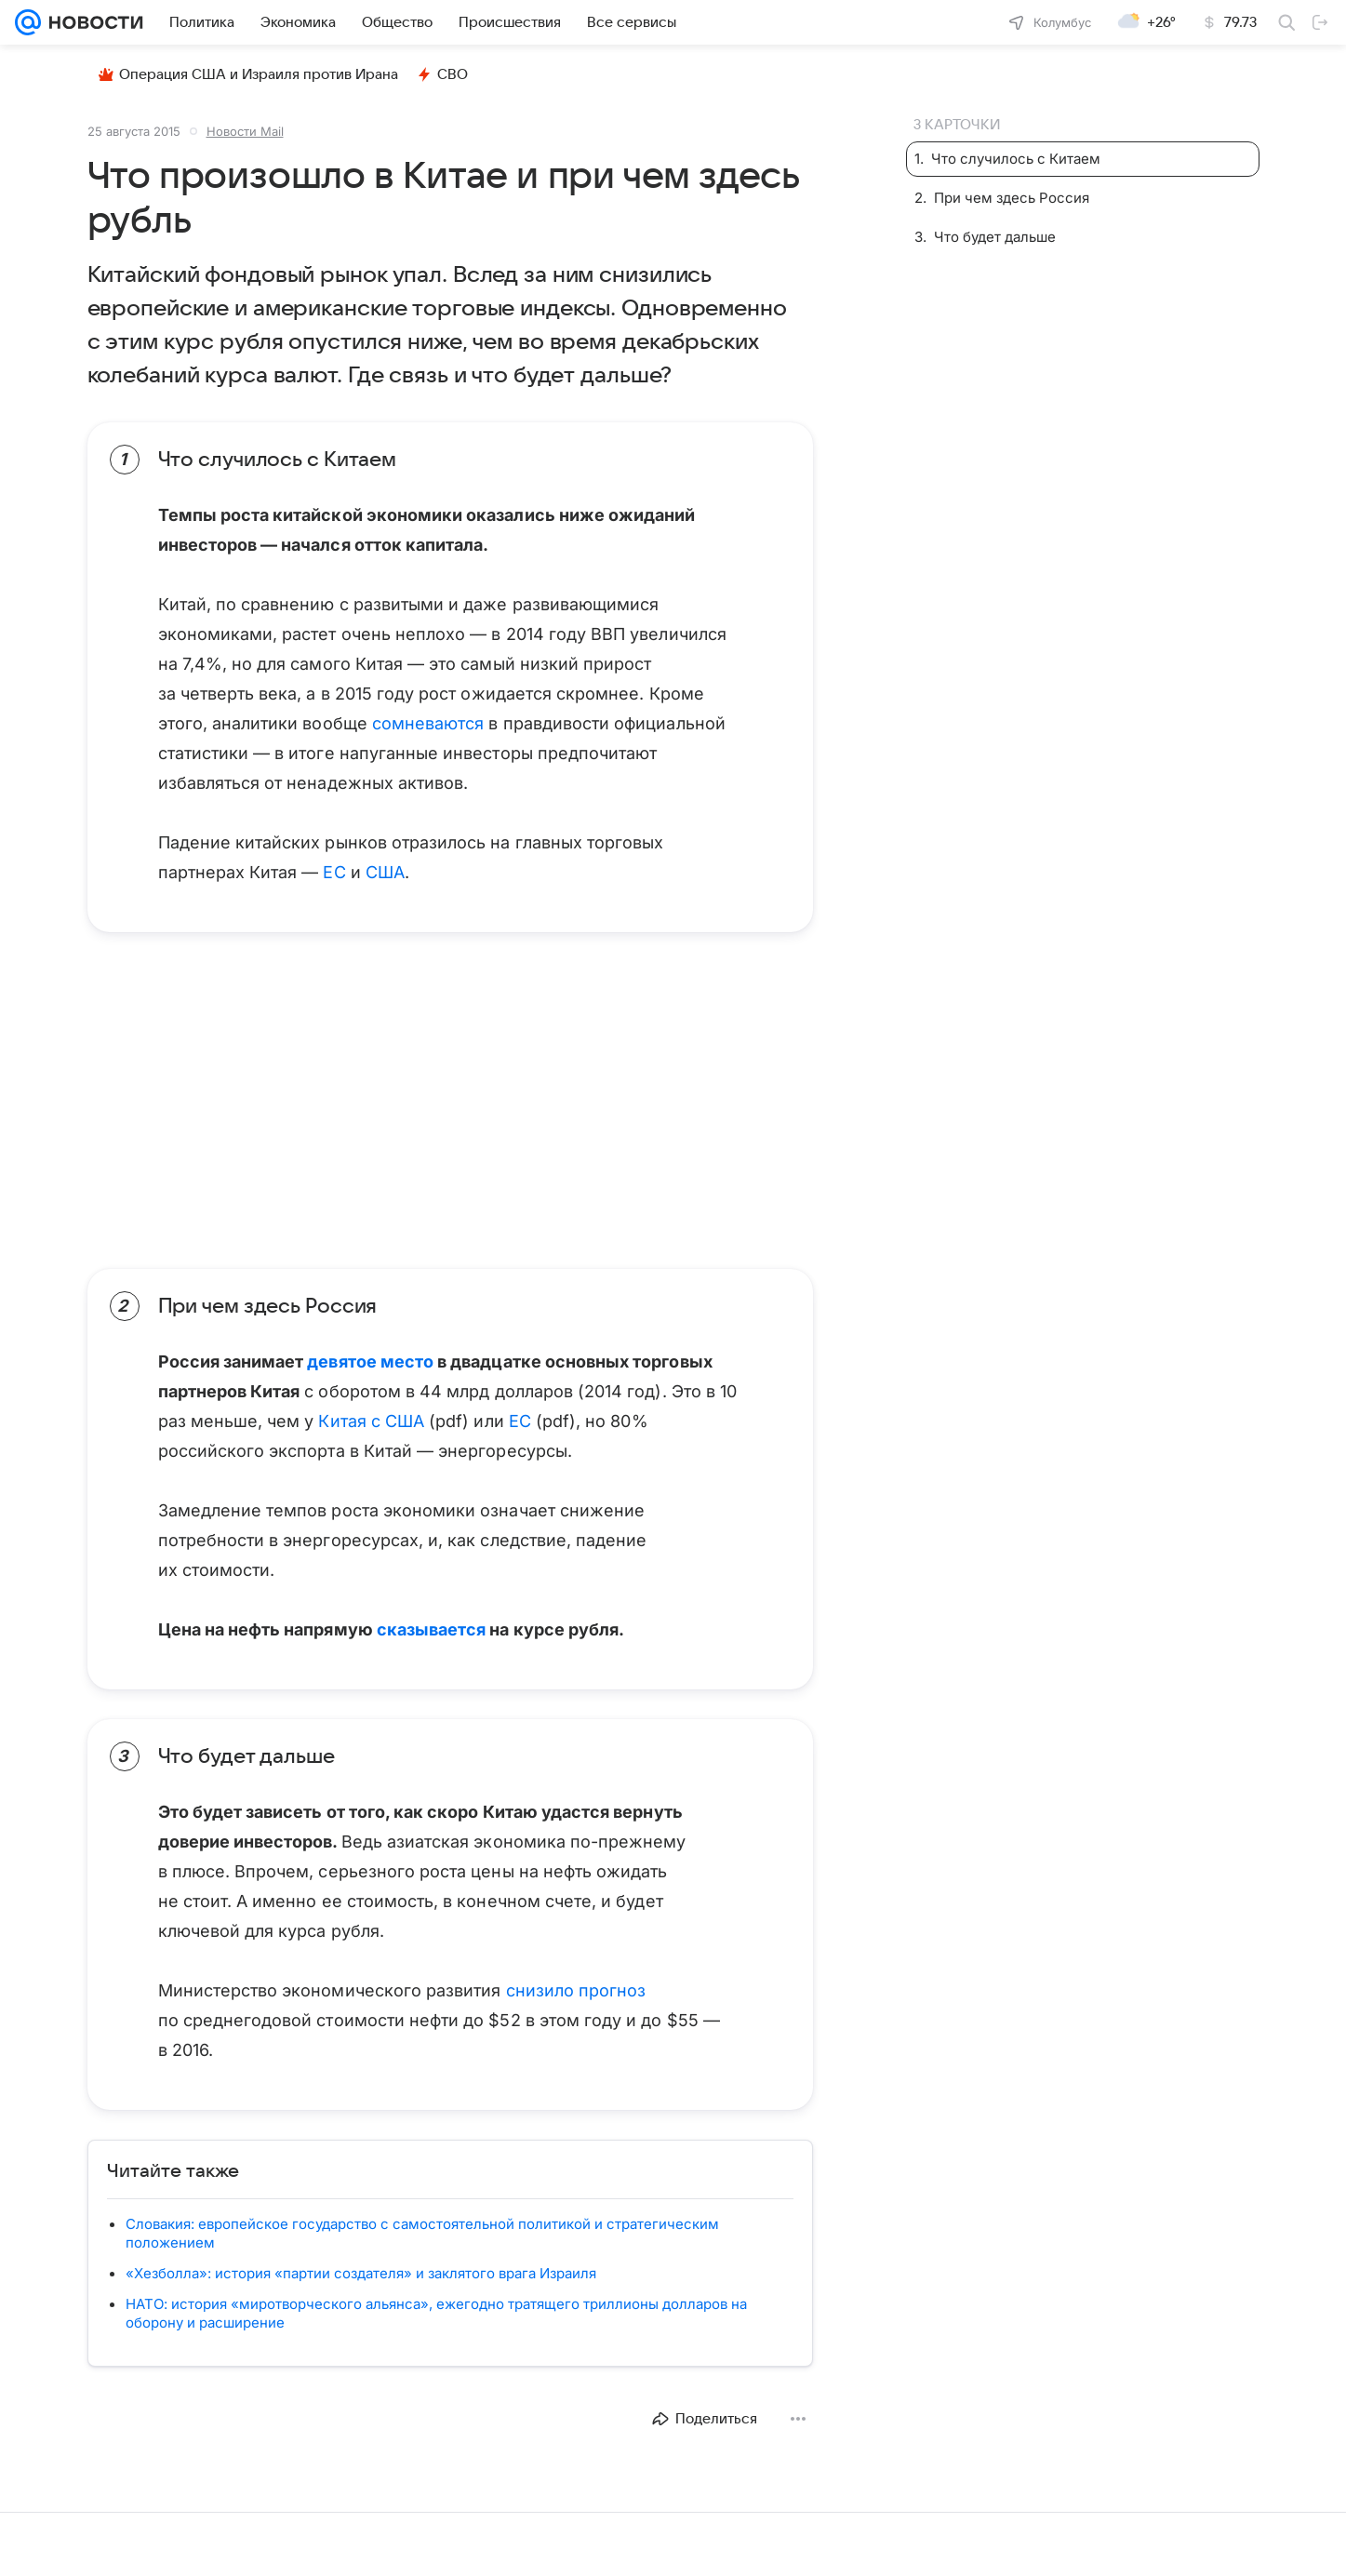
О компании (88, 2544)
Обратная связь (1187, 2544)
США (385, 872)
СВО (442, 74)
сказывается (431, 1629)
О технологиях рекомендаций (689, 2544)
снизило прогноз (573, 1990)
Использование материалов (1051, 2544)
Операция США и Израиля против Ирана (248, 74)
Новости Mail (245, 131)
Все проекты (234, 2544)
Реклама (160, 2544)
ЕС (334, 872)
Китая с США (371, 1421)
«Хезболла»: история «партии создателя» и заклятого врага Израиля (361, 2273)
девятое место (370, 1361)
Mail (30, 2544)
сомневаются (428, 723)
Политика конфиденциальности (872, 2544)
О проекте (565, 2544)
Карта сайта (1279, 2544)
